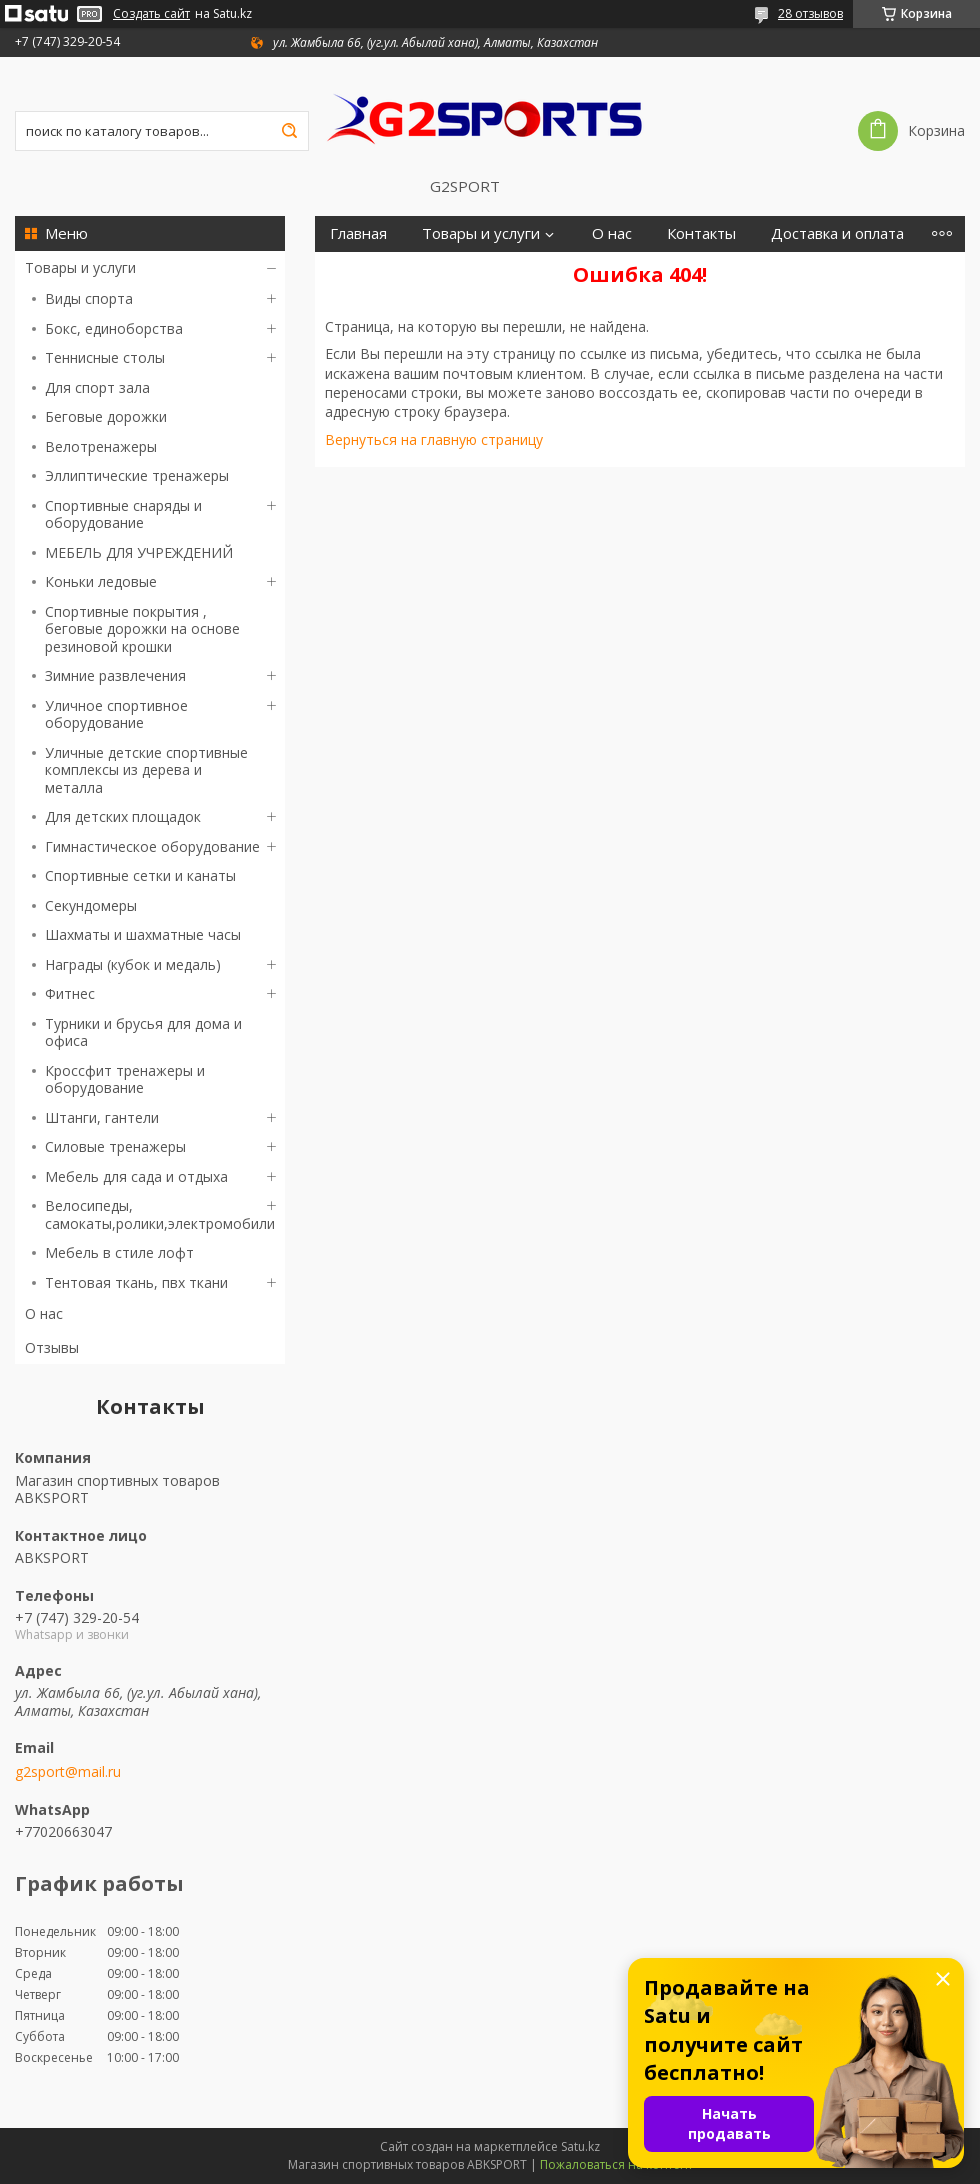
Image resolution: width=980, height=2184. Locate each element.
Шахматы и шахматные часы (143, 934)
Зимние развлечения (115, 675)
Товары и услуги (80, 267)
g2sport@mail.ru (68, 1772)
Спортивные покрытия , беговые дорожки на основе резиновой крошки (142, 629)
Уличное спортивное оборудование (116, 714)
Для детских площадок (123, 816)
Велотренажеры (101, 446)
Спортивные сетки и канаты (140, 875)
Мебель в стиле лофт (119, 1252)
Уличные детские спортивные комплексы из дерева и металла (146, 770)
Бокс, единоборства (114, 328)
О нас (44, 1313)
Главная (358, 233)
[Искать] (289, 131)
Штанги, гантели (102, 1117)
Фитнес (70, 993)
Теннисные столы (105, 357)
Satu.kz (580, 2146)
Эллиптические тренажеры (137, 475)
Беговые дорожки (106, 416)
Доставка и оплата (837, 233)
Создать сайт (151, 14)
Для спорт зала (97, 387)
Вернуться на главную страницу (434, 439)
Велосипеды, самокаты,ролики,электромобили (160, 1214)
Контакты (701, 233)
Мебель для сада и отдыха (136, 1176)
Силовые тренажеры (115, 1146)
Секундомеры (91, 905)
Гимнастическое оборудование (152, 846)
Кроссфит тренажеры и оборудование (125, 1079)
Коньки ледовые (101, 581)
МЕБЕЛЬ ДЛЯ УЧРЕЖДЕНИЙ (139, 552)
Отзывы (52, 1347)
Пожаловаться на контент (616, 2164)
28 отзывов (810, 13)
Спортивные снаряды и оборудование (123, 514)
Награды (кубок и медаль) (133, 964)
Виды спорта (89, 298)
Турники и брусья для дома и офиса (143, 1032)
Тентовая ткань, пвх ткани (136, 1282)
